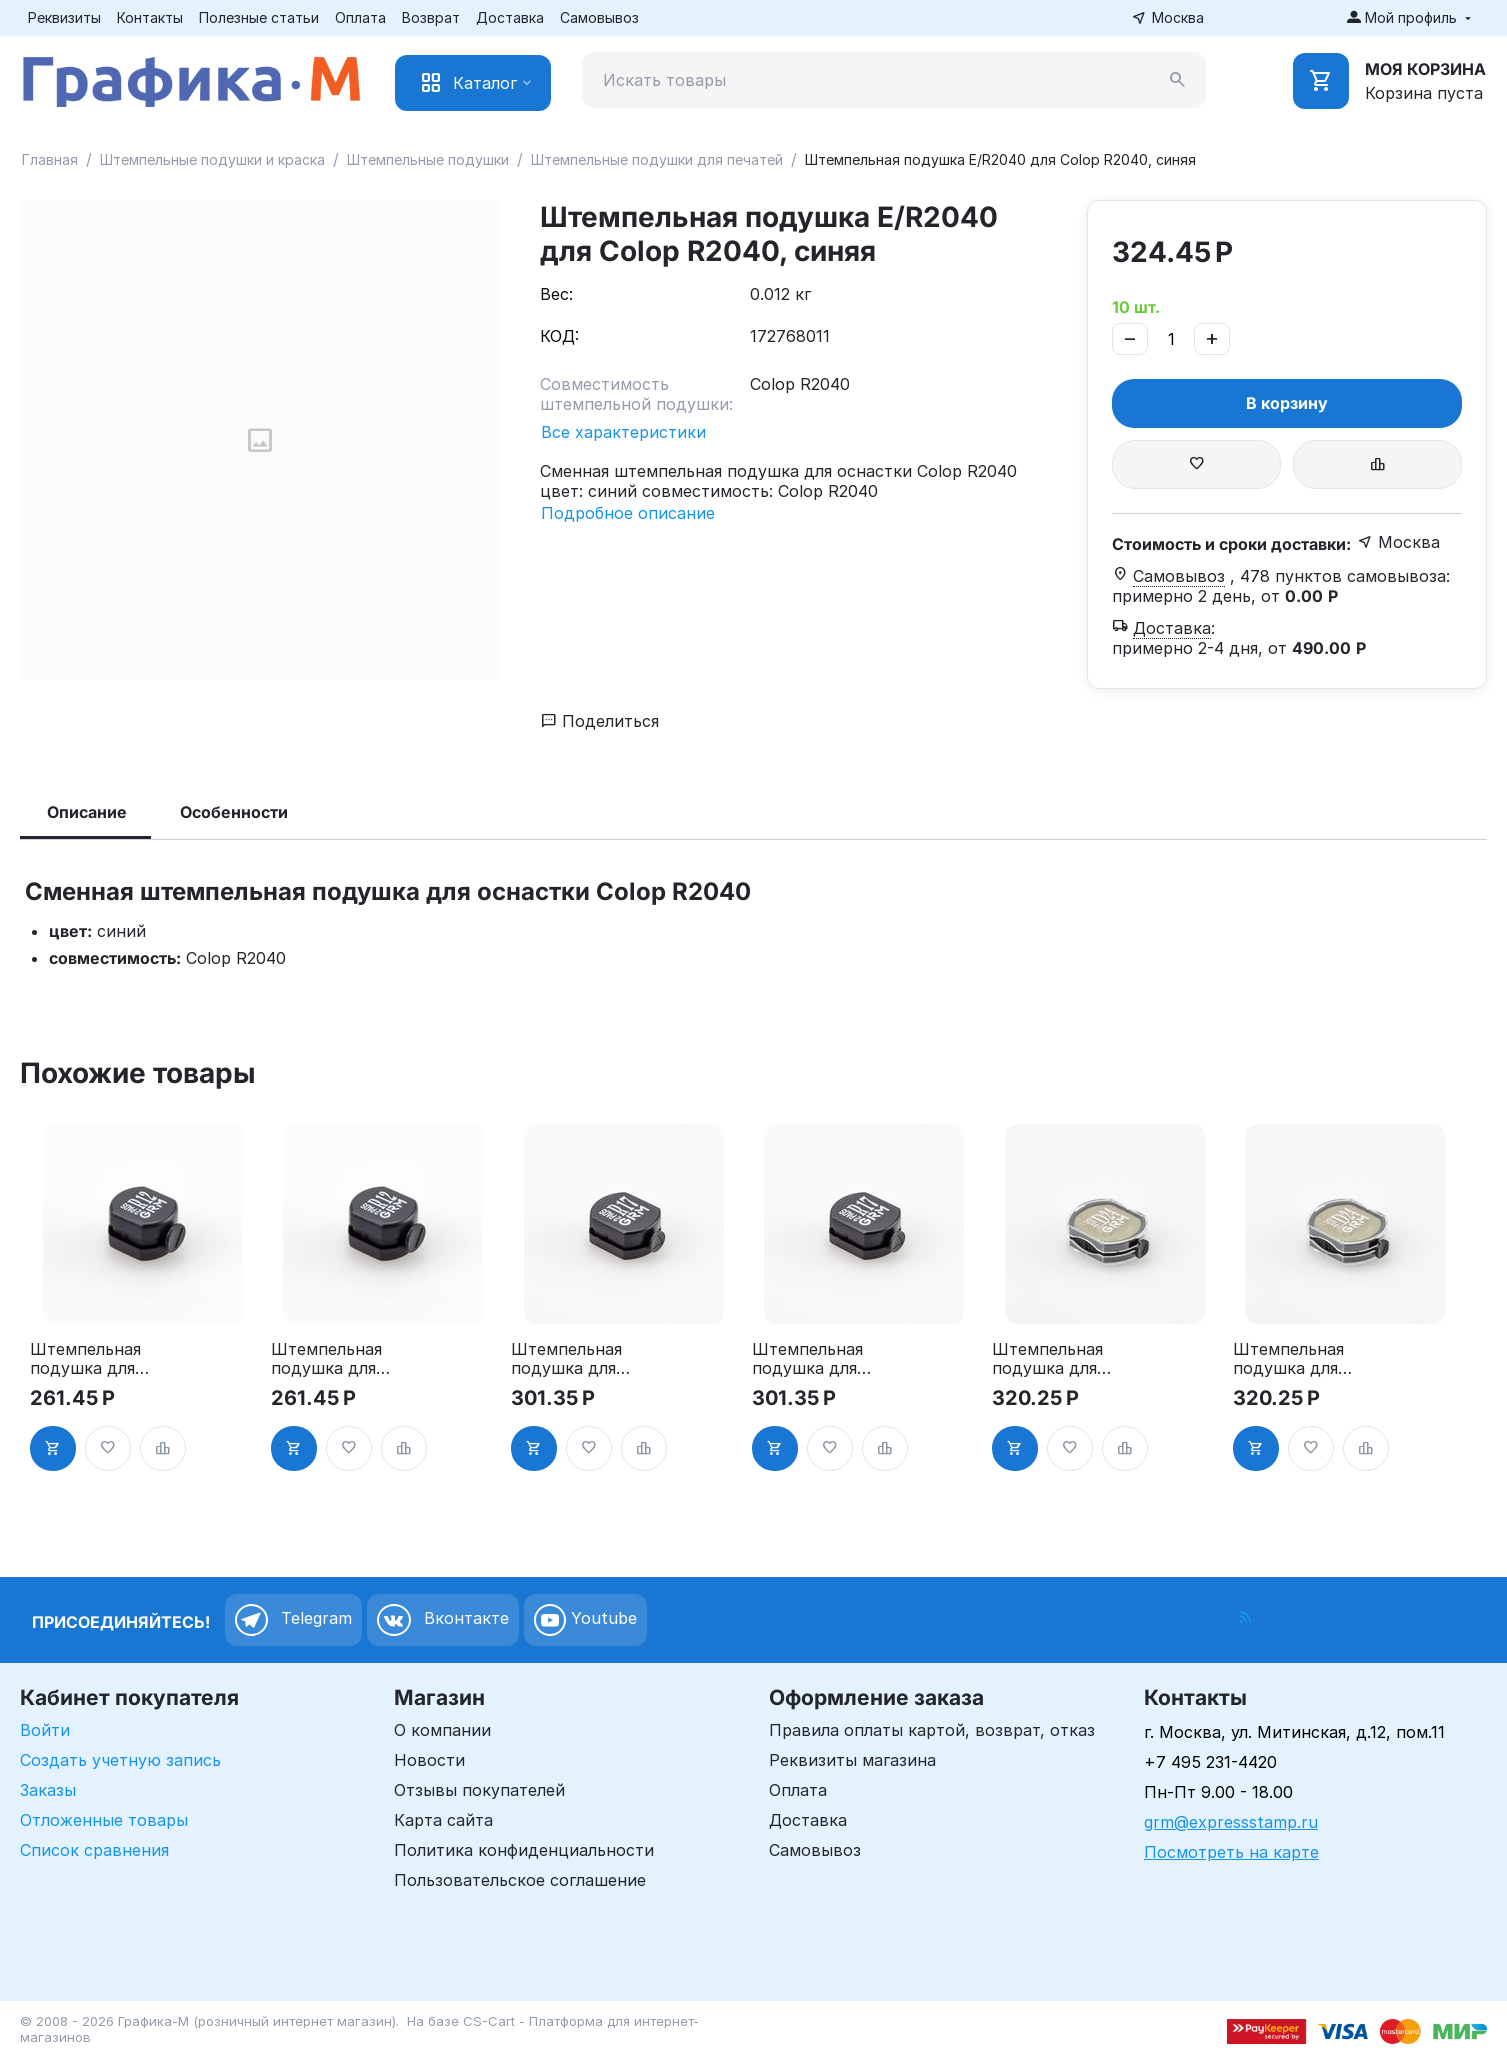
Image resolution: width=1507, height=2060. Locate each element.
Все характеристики (623, 432)
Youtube (585, 1620)
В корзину (1287, 403)
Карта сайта (443, 1820)
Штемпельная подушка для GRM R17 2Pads (572, 1359)
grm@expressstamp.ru (1231, 1822)
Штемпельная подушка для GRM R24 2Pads (1054, 1359)
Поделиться (600, 721)
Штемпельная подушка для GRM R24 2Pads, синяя (1288, 1359)
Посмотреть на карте (1231, 1852)
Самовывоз (599, 17)
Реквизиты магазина (852, 1760)
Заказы (48, 1790)
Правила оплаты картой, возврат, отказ (932, 1730)
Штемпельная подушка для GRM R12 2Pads (90, 1359)
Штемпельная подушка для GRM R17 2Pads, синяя (815, 1359)
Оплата (360, 17)
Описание (87, 812)
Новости (429, 1760)
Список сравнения (94, 1850)
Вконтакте (443, 1620)
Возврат (431, 17)
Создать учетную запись (120, 1760)
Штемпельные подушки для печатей (657, 159)
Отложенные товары (104, 1820)
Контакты (150, 17)
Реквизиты (64, 17)
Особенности (234, 812)
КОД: (559, 336)
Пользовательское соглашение (520, 1880)
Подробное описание (628, 513)
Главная (50, 159)
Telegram (293, 1620)
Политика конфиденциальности (524, 1850)
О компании (442, 1730)
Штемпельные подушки (428, 159)
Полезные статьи (259, 17)
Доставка (510, 17)
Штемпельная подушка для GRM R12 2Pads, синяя (334, 1359)
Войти (45, 1730)
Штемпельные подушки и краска (212, 159)
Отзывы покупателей (479, 1790)
